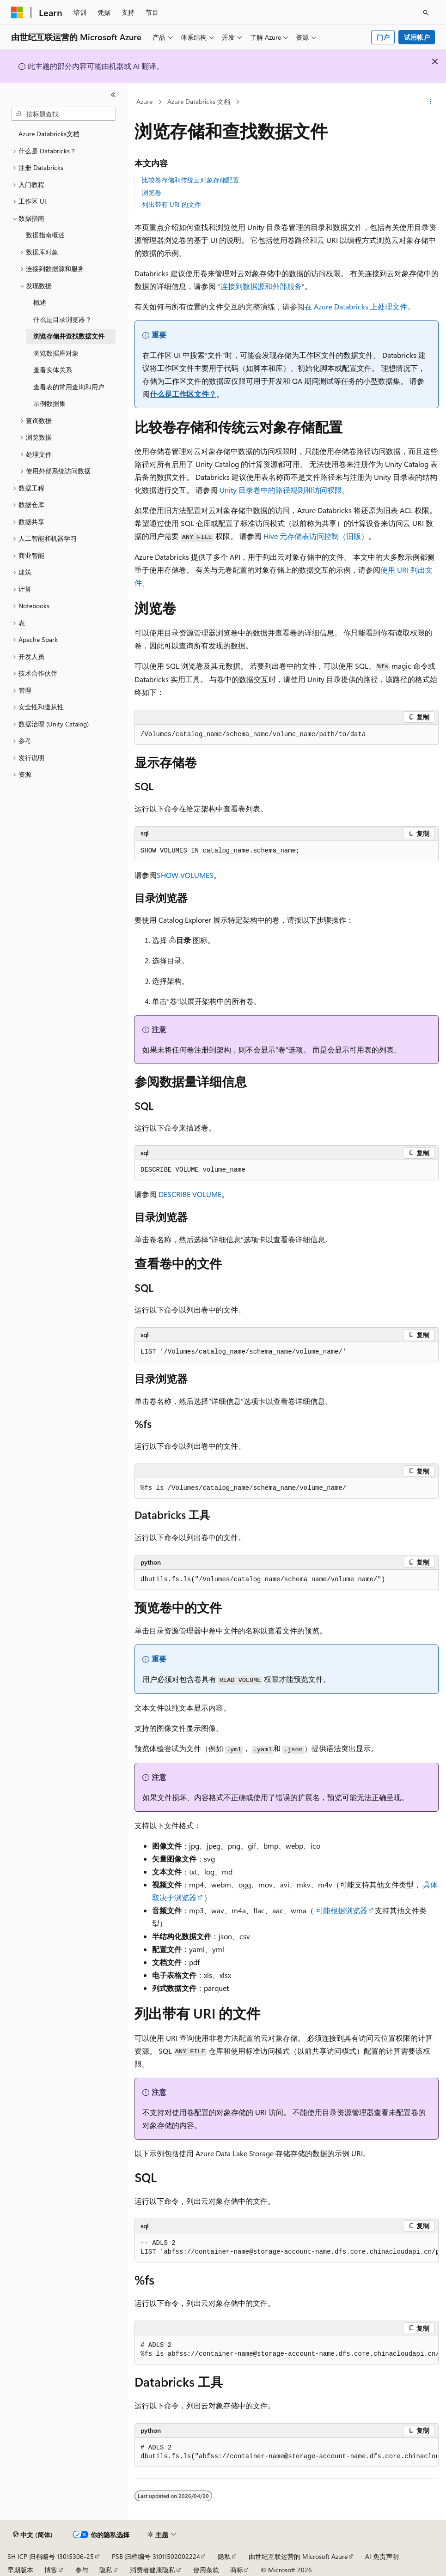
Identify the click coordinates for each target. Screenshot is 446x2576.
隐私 (224, 2556)
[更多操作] (430, 102)
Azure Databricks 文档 (198, 101)
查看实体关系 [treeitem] (52, 369)
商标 (236, 2569)
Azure (144, 101)
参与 (81, 2569)
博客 (50, 2569)
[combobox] (63, 114)
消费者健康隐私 (152, 2569)
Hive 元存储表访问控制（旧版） (315, 536)
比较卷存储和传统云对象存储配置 (190, 179)
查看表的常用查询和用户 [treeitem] (68, 386)
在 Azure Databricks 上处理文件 (356, 306)
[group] (286, 2247)
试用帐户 (417, 37)
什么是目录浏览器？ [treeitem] (62, 319)
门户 (383, 37)
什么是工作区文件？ (183, 394)
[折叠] (113, 94)
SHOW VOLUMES (185, 875)
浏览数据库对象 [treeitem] (56, 353)
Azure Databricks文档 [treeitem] (48, 133)
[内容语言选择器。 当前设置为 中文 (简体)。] (32, 2535)
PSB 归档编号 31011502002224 (156, 2556)
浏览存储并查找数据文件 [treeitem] (68, 336)
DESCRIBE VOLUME (190, 1194)
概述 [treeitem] (39, 302)
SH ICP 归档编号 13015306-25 (50, 2556)
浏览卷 (151, 192)
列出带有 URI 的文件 (171, 204)
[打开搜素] (425, 12)
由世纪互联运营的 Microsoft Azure (298, 2556)
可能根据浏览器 (341, 1910)
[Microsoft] (17, 12)
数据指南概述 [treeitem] (45, 234)
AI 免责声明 (382, 2556)
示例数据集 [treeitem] (49, 403)
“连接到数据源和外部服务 (260, 286)
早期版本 (20, 2569)
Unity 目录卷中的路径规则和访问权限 (281, 490)
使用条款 (206, 2569)
